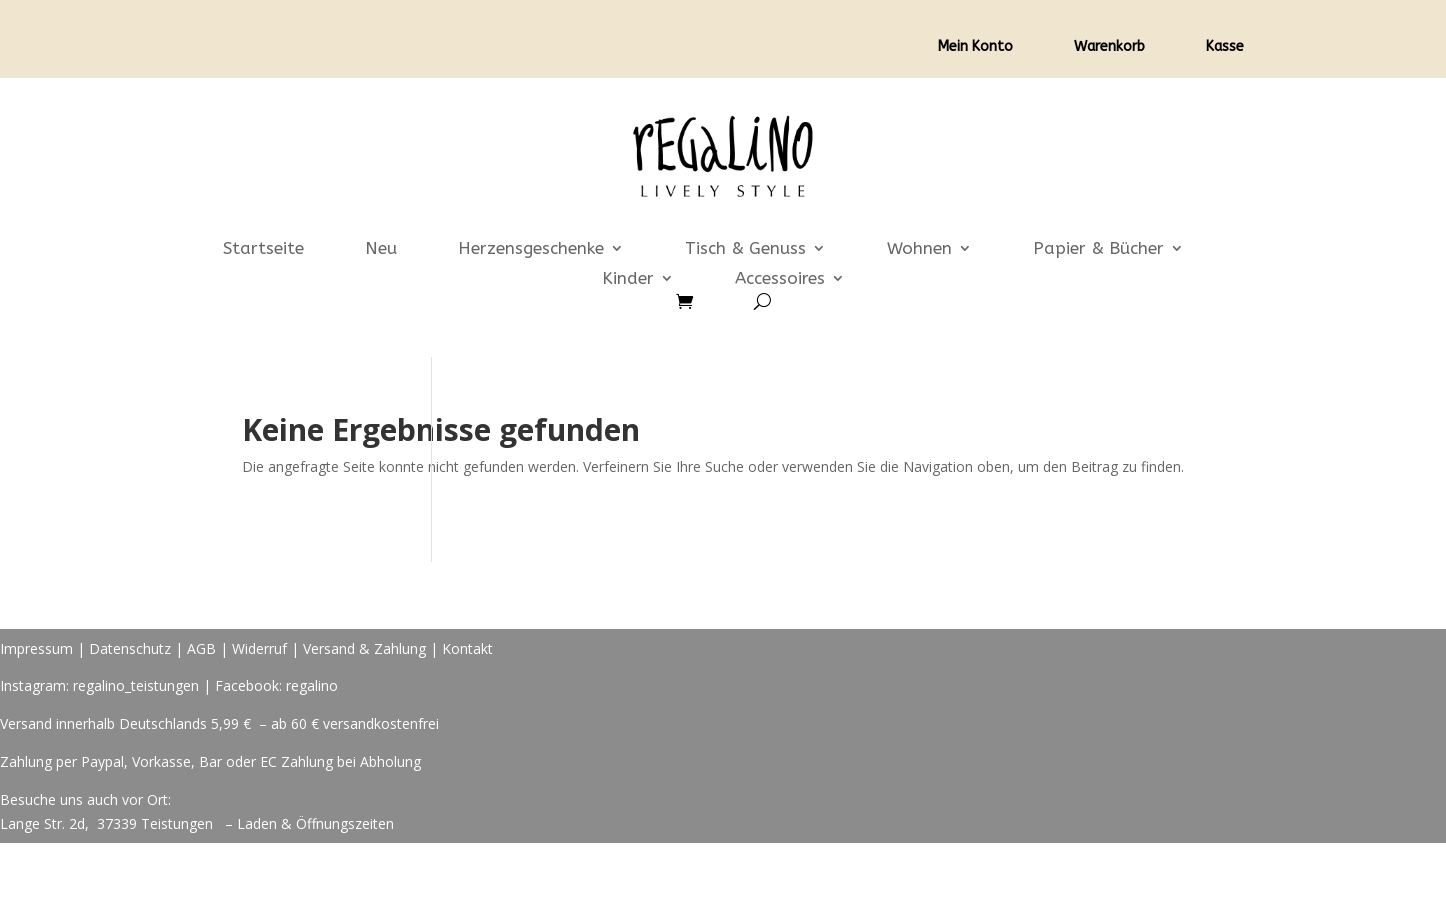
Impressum (36, 648)
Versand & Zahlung (366, 648)
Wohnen (919, 249)
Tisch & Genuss (745, 249)
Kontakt (467, 648)
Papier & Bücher (1098, 249)
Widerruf (259, 648)
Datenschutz (130, 648)
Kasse (1225, 47)
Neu (381, 249)
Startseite (263, 249)
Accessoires (780, 279)
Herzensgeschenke (531, 249)
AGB (201, 648)
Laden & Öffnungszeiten (315, 823)
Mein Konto (975, 47)
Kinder (628, 279)
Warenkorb (1109, 47)
